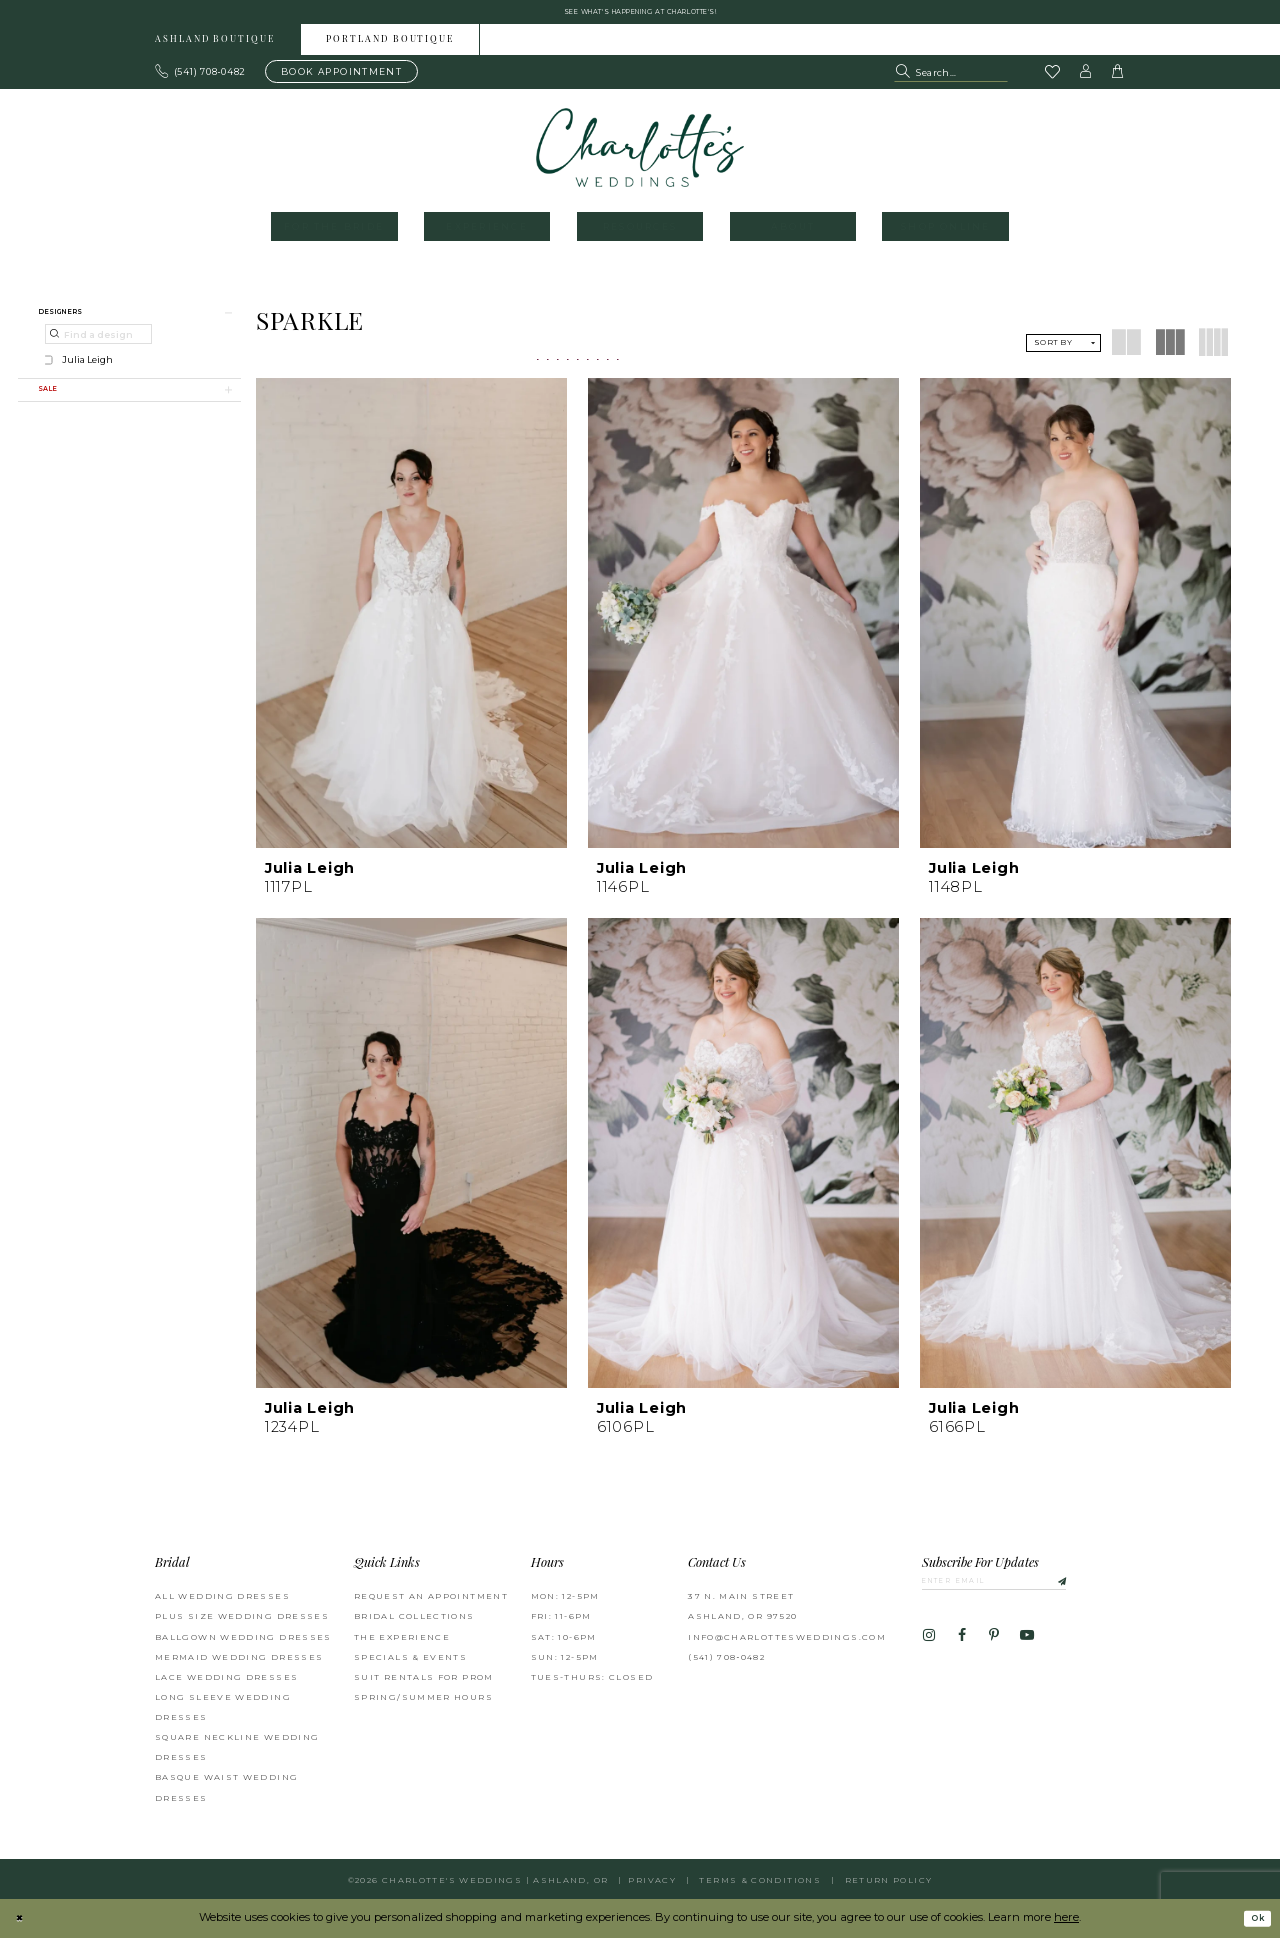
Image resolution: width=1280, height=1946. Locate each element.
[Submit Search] (904, 80)
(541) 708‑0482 (726, 1666)
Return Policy (889, 1889)
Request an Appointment (431, 1605)
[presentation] (411, 621)
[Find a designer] (98, 349)
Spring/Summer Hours (423, 1706)
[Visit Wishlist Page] (1052, 81)
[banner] (640, 155)
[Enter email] (1019, 1593)
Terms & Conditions (760, 1889)
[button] (1086, 80)
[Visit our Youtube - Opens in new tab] (1027, 1651)
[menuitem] (215, 47)
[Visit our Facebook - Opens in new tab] (961, 1651)
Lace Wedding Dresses (226, 1686)
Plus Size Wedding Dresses (242, 1625)
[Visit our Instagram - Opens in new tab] (929, 1651)
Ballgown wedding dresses (243, 1645)
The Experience (402, 1645)
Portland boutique (390, 48)
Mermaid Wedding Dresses (239, 1666)
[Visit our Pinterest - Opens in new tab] (994, 1651)
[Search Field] (951, 80)
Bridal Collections (414, 1625)
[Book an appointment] (341, 80)
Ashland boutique (215, 48)
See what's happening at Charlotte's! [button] (640, 15)
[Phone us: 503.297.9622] (201, 80)
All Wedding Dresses (222, 1605)
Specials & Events (410, 1666)
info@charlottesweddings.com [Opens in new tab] (787, 1645)
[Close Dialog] (22, 1927)
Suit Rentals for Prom (424, 1686)
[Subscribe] (1101, 1593)
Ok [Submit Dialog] (1253, 1927)
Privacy (652, 1889)
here (1066, 1926)
